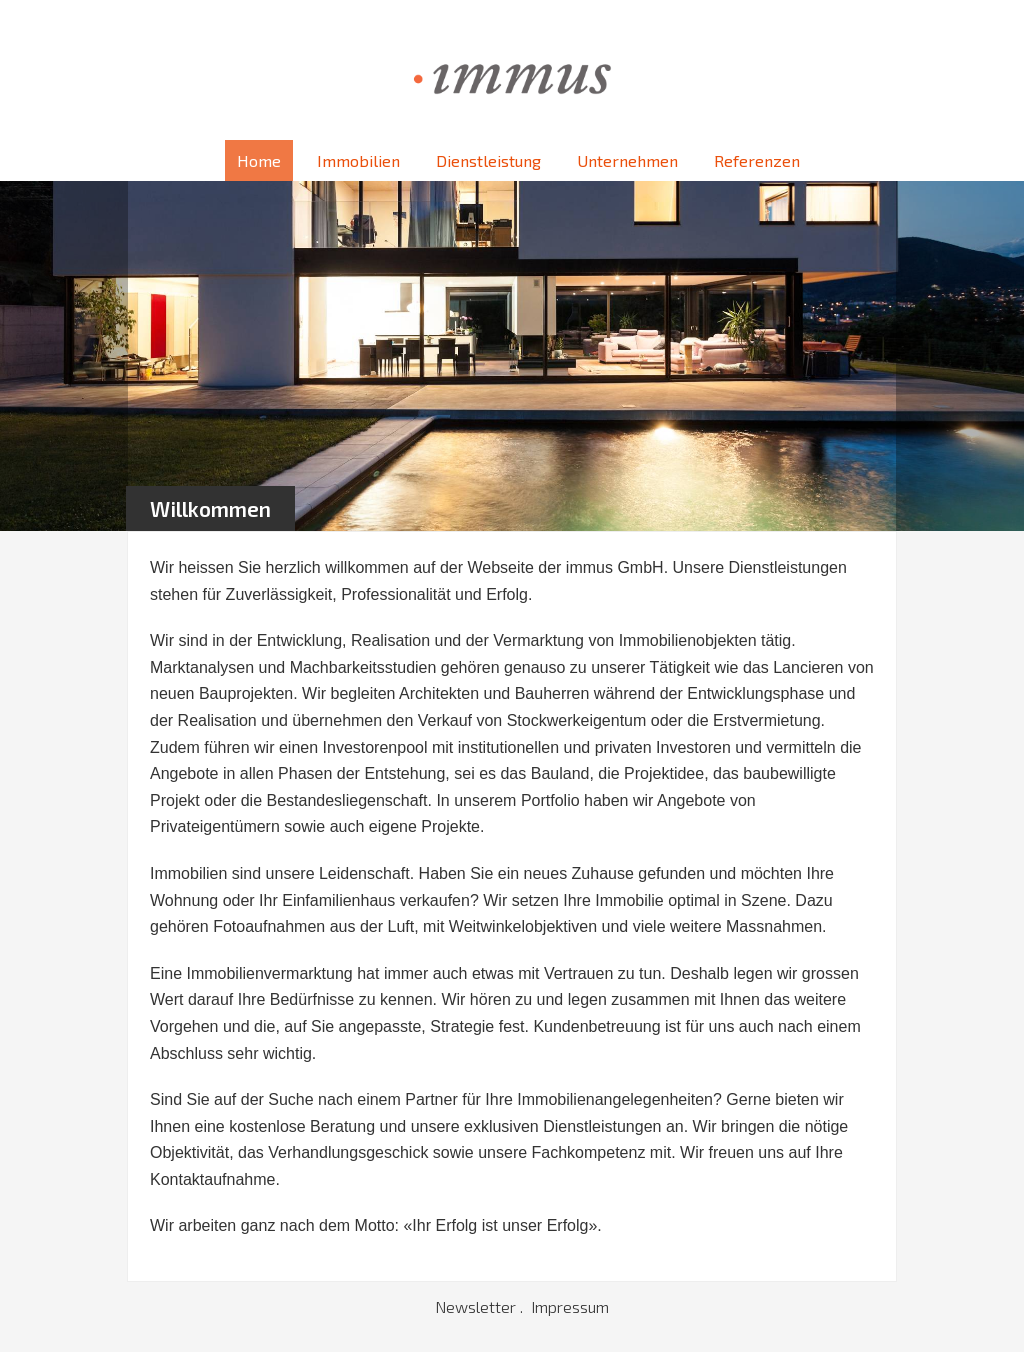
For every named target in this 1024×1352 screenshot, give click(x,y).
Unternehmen (627, 160)
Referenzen (757, 160)
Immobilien (358, 160)
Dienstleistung (488, 160)
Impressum (570, 1306)
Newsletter (477, 1306)
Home (259, 160)
